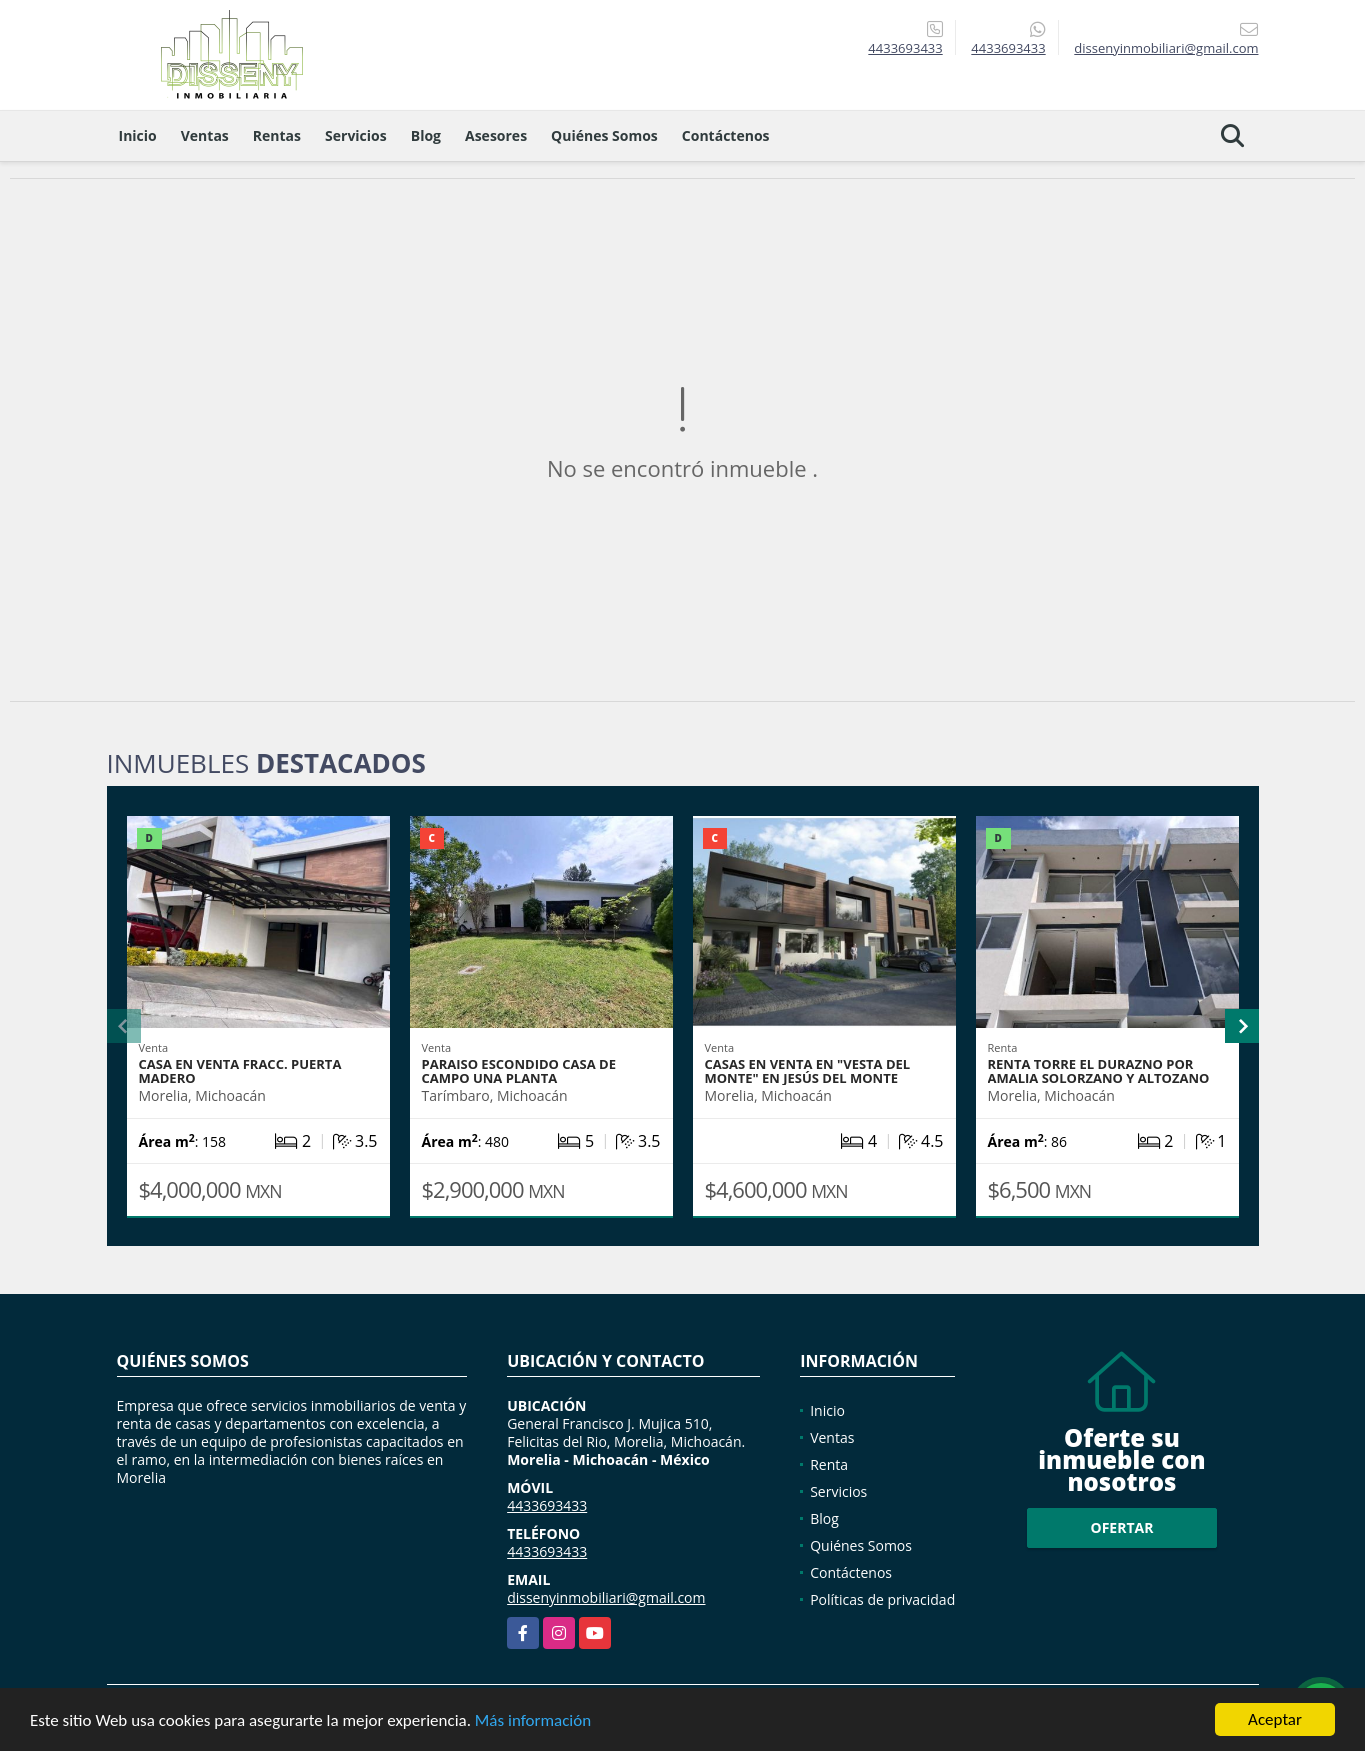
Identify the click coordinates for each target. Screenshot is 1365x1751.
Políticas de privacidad (882, 1599)
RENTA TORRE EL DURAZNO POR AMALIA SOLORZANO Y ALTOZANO (1099, 1071)
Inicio (138, 135)
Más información (533, 1720)
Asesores (496, 135)
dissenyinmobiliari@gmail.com (606, 1597)
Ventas (205, 135)
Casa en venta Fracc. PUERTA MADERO (240, 1071)
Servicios (356, 135)
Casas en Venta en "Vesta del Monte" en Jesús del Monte (808, 1071)
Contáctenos (726, 135)
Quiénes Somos (604, 135)
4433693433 (905, 48)
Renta (829, 1464)
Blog (426, 135)
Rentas (277, 135)
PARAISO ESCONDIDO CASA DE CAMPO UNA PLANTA (519, 1071)
